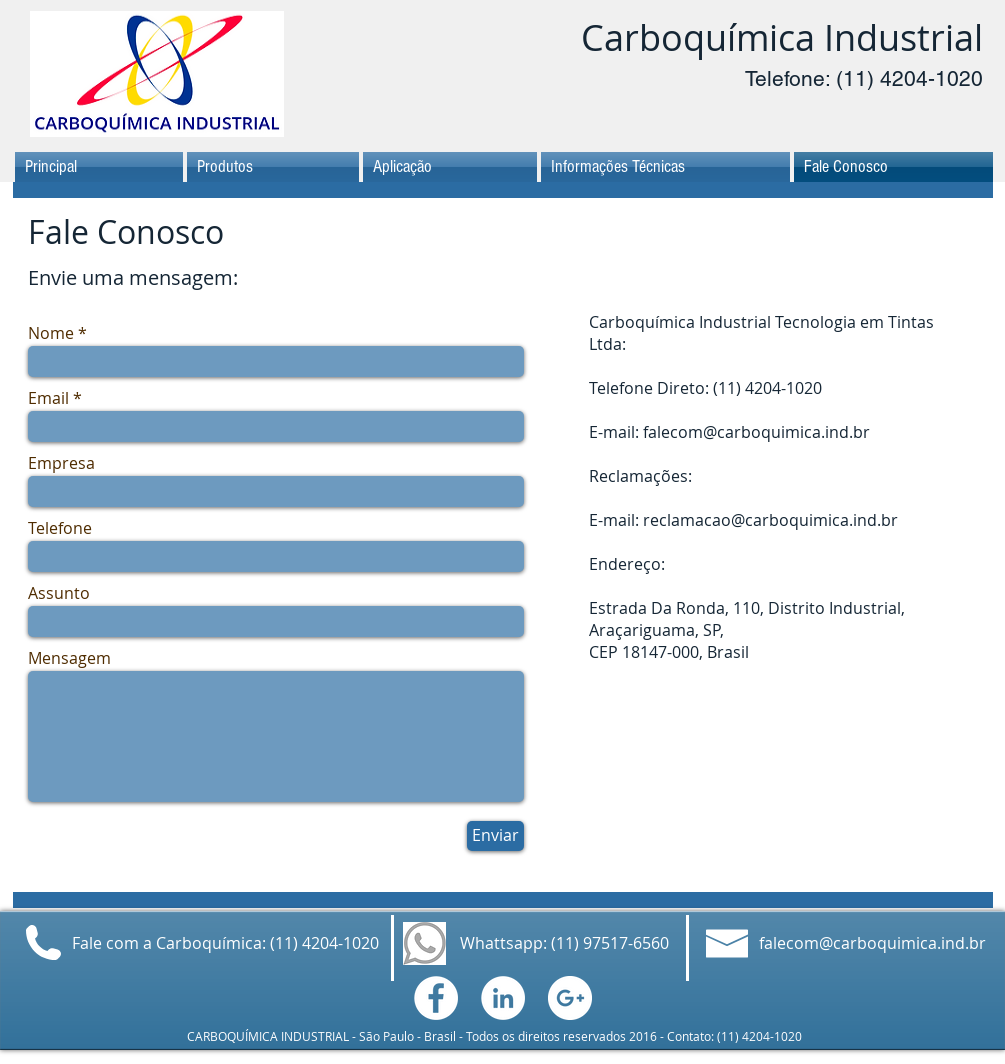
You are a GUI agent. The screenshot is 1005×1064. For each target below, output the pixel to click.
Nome (51, 333)
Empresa (61, 463)
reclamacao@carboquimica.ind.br (770, 520)
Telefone (60, 528)
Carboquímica (698, 37)
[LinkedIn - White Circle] (503, 998)
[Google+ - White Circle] (570, 998)
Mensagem (69, 658)
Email (48, 398)
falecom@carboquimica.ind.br (756, 432)
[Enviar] (495, 836)
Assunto (59, 593)
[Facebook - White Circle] (436, 998)
